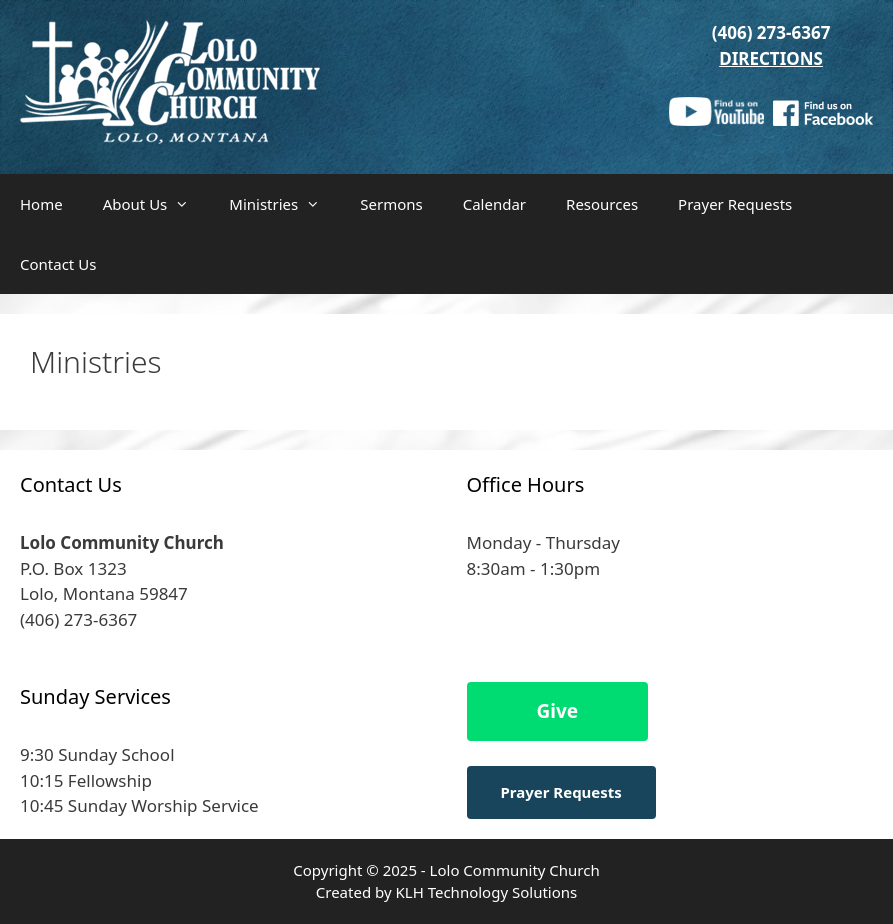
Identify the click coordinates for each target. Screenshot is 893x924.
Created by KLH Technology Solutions (446, 892)
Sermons (391, 204)
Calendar (494, 204)
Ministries (284, 204)
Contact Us (58, 264)
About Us (156, 204)
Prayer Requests (735, 204)
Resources (602, 204)
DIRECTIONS (771, 58)
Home (41, 204)
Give (558, 711)
